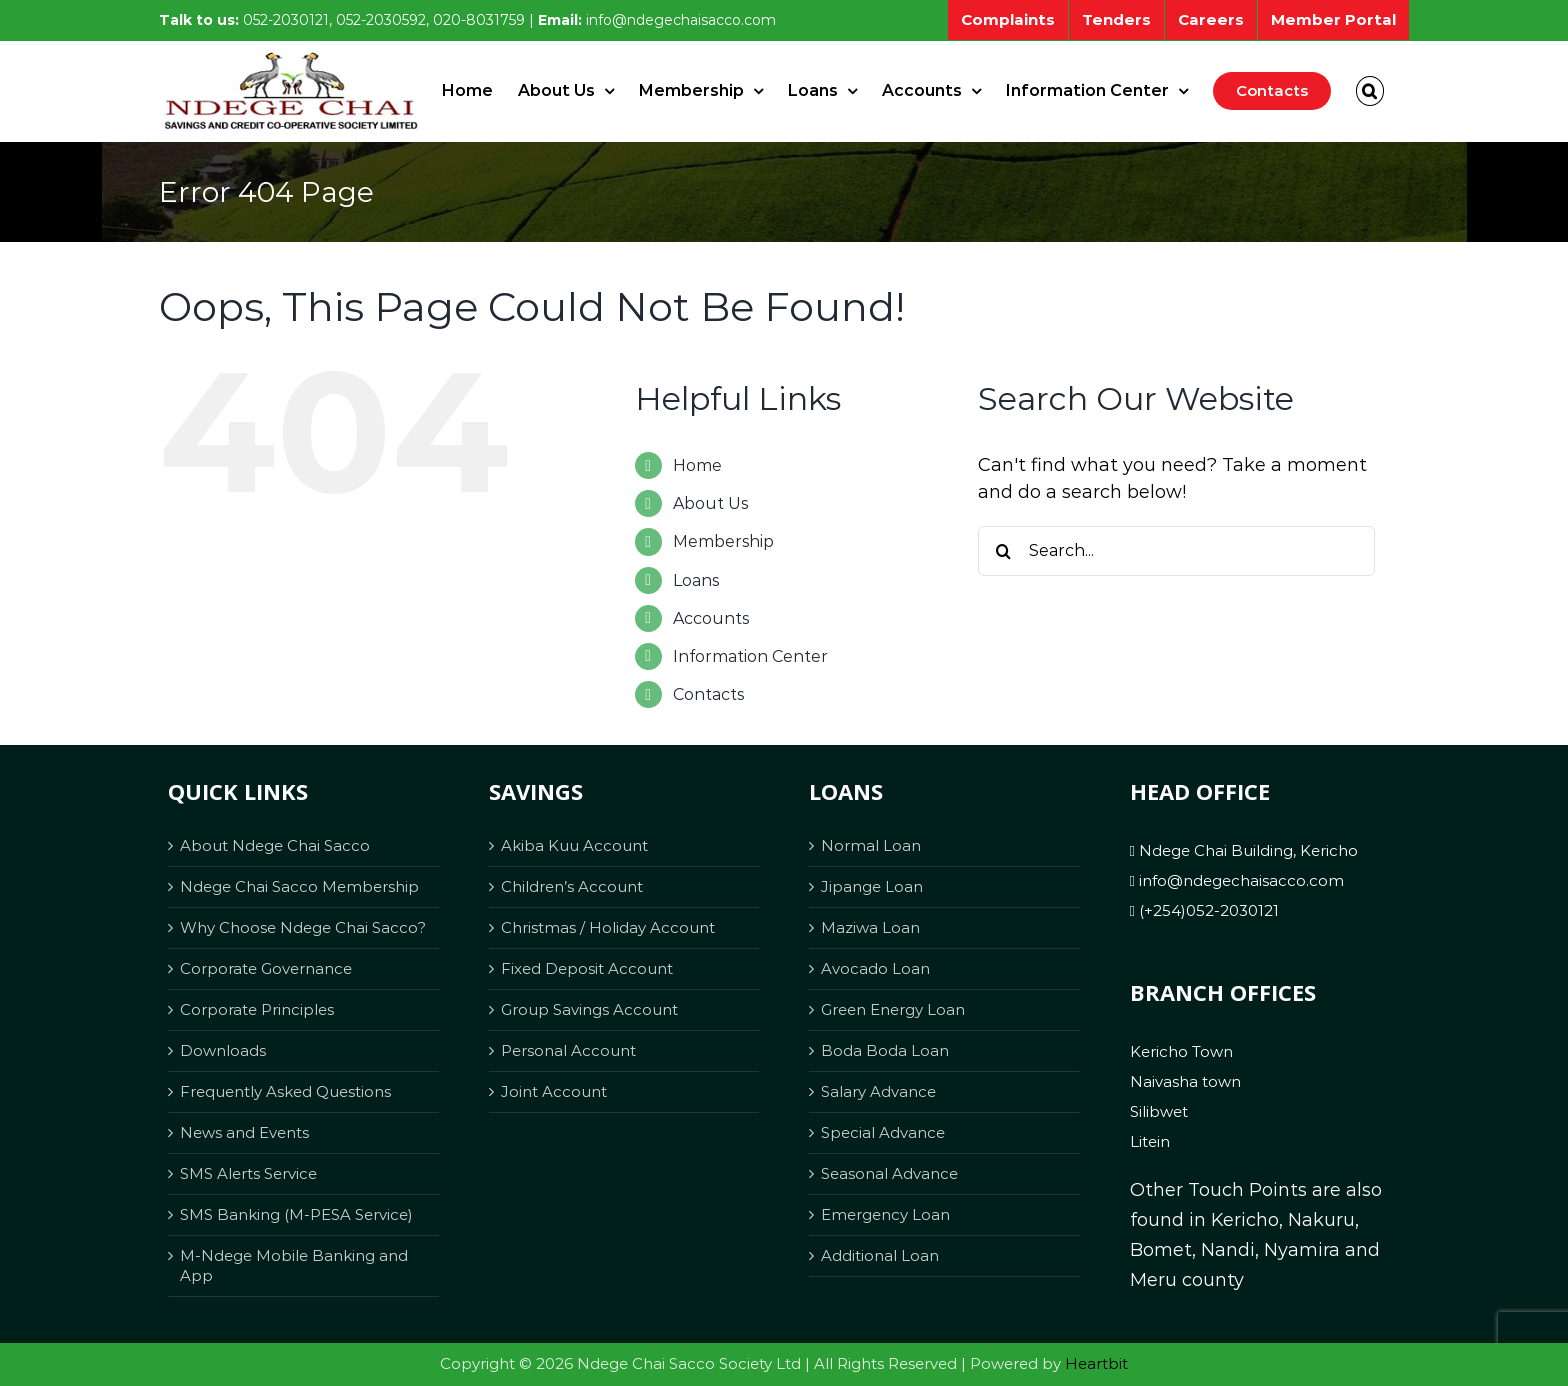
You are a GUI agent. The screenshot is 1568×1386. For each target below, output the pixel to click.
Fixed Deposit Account (587, 968)
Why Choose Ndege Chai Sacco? (303, 927)
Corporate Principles (257, 1009)
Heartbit (1096, 1363)
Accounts (711, 618)
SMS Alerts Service (248, 1173)
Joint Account (554, 1091)
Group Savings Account (589, 1009)
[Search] (1003, 551)
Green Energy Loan (893, 1009)
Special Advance (883, 1132)
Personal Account (568, 1050)
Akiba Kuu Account (574, 845)
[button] (1370, 91)
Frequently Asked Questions (285, 1091)
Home (697, 465)
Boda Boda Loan (885, 1050)
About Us (710, 503)
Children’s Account (572, 886)
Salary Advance (878, 1091)
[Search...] (1176, 551)
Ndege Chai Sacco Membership (299, 886)
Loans (696, 580)
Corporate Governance (266, 968)
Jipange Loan (872, 886)
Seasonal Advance (889, 1173)
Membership (723, 541)
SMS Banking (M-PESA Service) (296, 1214)
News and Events (244, 1132)
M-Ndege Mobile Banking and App (294, 1265)
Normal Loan (871, 845)
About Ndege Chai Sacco (275, 845)
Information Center (750, 656)
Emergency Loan (885, 1214)
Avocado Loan (875, 968)
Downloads (223, 1050)
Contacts (708, 694)
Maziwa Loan (870, 927)
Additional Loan (880, 1255)
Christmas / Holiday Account (608, 927)
